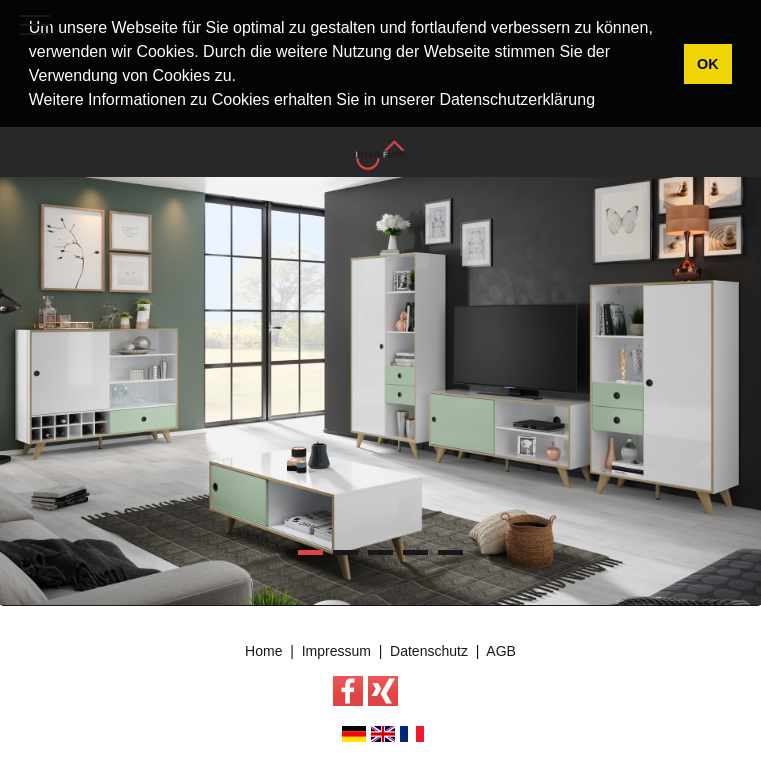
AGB (501, 649)
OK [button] (708, 64)
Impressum (336, 649)
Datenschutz (429, 649)
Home (263, 649)
